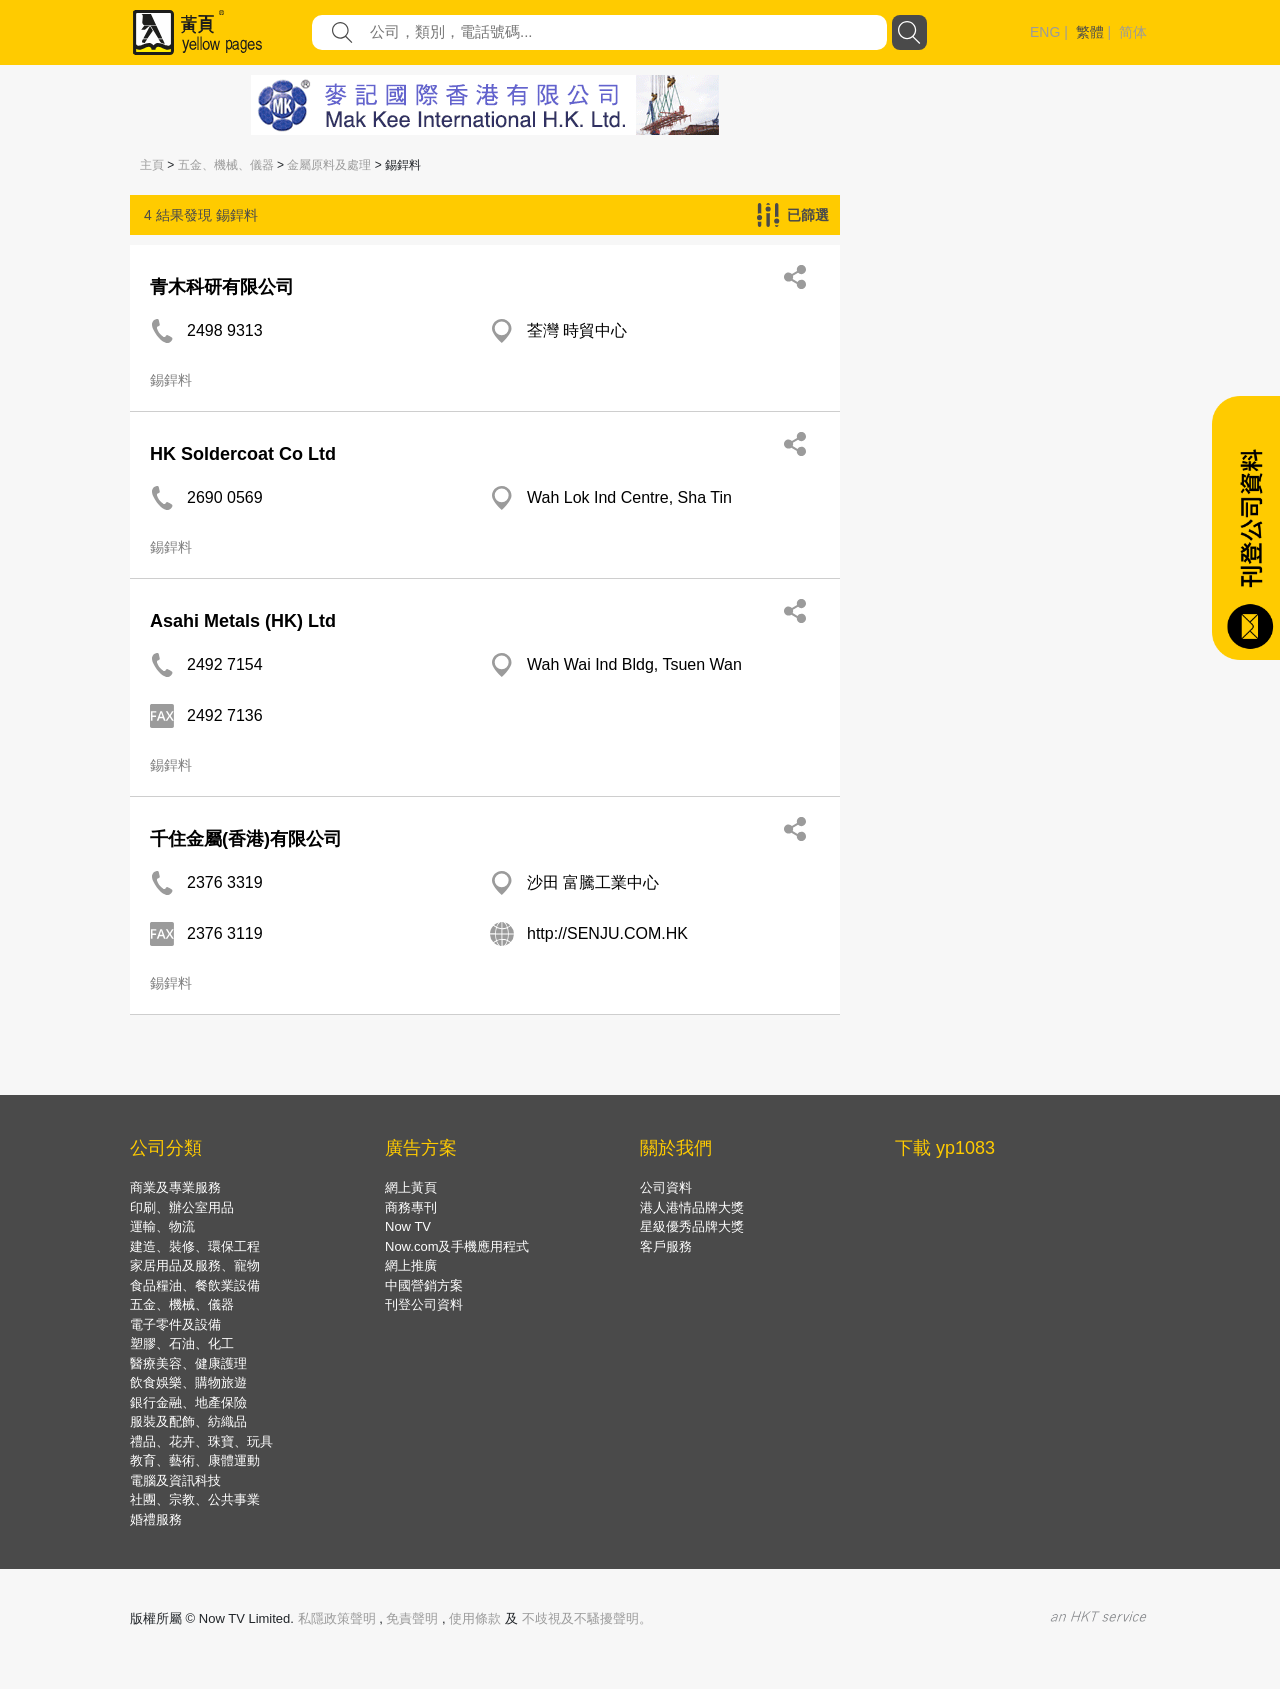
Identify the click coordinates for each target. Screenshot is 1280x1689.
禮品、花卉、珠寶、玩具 (201, 1441)
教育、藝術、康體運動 (195, 1460)
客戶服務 (666, 1246)
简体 (1133, 32)
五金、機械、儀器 (226, 165)
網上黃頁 (411, 1187)
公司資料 (666, 1187)
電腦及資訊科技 (175, 1480)
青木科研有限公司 (222, 287)
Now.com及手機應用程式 (457, 1246)
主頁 (152, 165)
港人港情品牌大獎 (692, 1207)
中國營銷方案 (424, 1285)
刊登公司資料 (424, 1304)
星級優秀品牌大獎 (692, 1226)
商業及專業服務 (175, 1187)
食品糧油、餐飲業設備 (195, 1285)
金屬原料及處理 (329, 165)
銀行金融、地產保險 (188, 1402)
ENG (1045, 32)
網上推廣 (411, 1265)
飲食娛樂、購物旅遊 (188, 1382)
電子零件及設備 (175, 1324)
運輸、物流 (162, 1226)
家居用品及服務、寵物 (195, 1265)
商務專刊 (411, 1207)
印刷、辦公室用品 (182, 1207)
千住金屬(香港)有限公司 (246, 839)
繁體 (1090, 32)
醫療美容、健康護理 (188, 1363)
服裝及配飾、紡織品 (188, 1421)
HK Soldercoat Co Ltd (243, 454)
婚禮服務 (156, 1519)
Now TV (408, 1226)
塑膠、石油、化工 (182, 1343)
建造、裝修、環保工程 (195, 1246)
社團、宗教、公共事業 (195, 1499)
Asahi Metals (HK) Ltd (243, 621)
